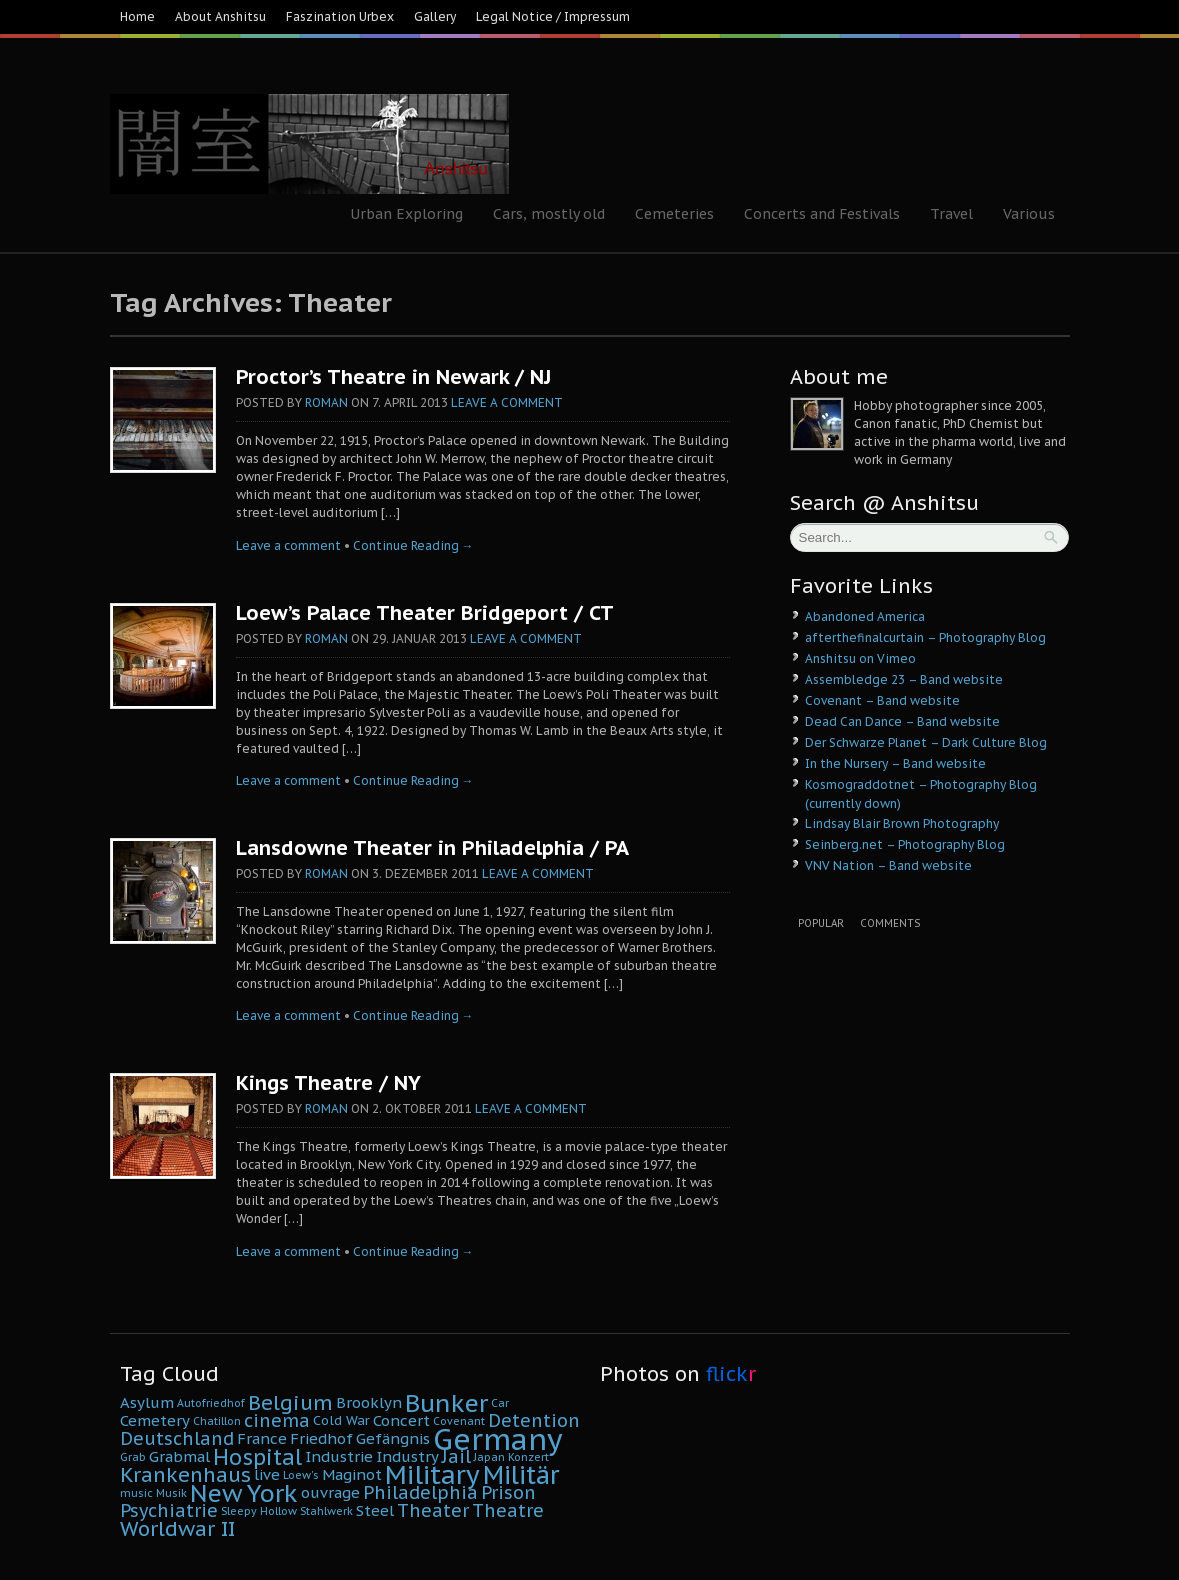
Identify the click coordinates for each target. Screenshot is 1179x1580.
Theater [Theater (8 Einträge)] (433, 1510)
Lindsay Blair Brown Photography (902, 823)
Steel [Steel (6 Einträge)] (375, 1510)
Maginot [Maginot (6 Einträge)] (352, 1474)
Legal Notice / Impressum (553, 16)
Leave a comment (507, 402)
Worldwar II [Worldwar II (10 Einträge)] (177, 1528)
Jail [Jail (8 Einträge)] (456, 1456)
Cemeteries (674, 214)
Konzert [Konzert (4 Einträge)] (528, 1457)
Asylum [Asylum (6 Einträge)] (147, 1402)
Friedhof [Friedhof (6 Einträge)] (321, 1438)
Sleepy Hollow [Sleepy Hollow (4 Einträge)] (259, 1511)
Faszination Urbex (340, 16)
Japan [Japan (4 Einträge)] (489, 1457)
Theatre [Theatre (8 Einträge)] (508, 1510)
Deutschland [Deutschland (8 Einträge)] (177, 1438)
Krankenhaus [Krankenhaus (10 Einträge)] (185, 1474)
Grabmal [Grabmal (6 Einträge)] (179, 1456)
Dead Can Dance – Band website (902, 721)
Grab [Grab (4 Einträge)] (133, 1457)
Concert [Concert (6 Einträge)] (401, 1420)
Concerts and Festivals (822, 214)
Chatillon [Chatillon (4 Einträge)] (217, 1421)
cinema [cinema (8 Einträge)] (277, 1420)
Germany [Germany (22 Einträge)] (498, 1439)
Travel (951, 214)
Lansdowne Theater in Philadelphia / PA (432, 848)
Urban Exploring (406, 214)
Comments (890, 923)
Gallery (435, 16)
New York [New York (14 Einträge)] (244, 1493)
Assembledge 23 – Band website (904, 679)
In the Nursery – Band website (895, 763)
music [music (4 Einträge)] (136, 1493)
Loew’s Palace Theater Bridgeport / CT (425, 613)
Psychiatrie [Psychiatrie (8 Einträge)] (169, 1510)
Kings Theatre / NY (328, 1083)
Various (1029, 214)
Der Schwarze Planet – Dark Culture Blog (926, 742)
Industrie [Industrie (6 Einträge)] (339, 1456)
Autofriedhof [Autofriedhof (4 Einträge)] (211, 1403)
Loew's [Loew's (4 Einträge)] (301, 1475)
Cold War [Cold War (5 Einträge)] (341, 1420)
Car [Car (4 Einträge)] (500, 1403)
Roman (326, 402)
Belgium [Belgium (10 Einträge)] (290, 1402)
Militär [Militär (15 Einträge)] (521, 1475)
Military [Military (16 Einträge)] (432, 1474)
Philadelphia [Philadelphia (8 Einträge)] (420, 1492)
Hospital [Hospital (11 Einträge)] (257, 1457)
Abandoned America (865, 616)
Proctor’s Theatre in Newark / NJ (393, 377)
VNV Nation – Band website (888, 865)
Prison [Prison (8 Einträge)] (508, 1492)
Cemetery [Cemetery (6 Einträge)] (155, 1420)
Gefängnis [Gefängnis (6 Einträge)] (393, 1438)
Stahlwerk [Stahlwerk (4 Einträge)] (326, 1511)
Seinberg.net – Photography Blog (905, 844)
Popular (821, 923)
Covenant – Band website (882, 700)
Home (137, 16)
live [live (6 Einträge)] (267, 1474)
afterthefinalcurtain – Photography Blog (925, 637)
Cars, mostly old (549, 214)
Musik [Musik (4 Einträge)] (171, 1493)
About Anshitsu (220, 16)
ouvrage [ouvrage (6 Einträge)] (330, 1492)
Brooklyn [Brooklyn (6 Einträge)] (369, 1402)
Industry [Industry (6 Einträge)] (407, 1456)
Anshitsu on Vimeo (860, 658)
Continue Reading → (413, 545)
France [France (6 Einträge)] (262, 1438)
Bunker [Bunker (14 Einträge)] (446, 1403)
